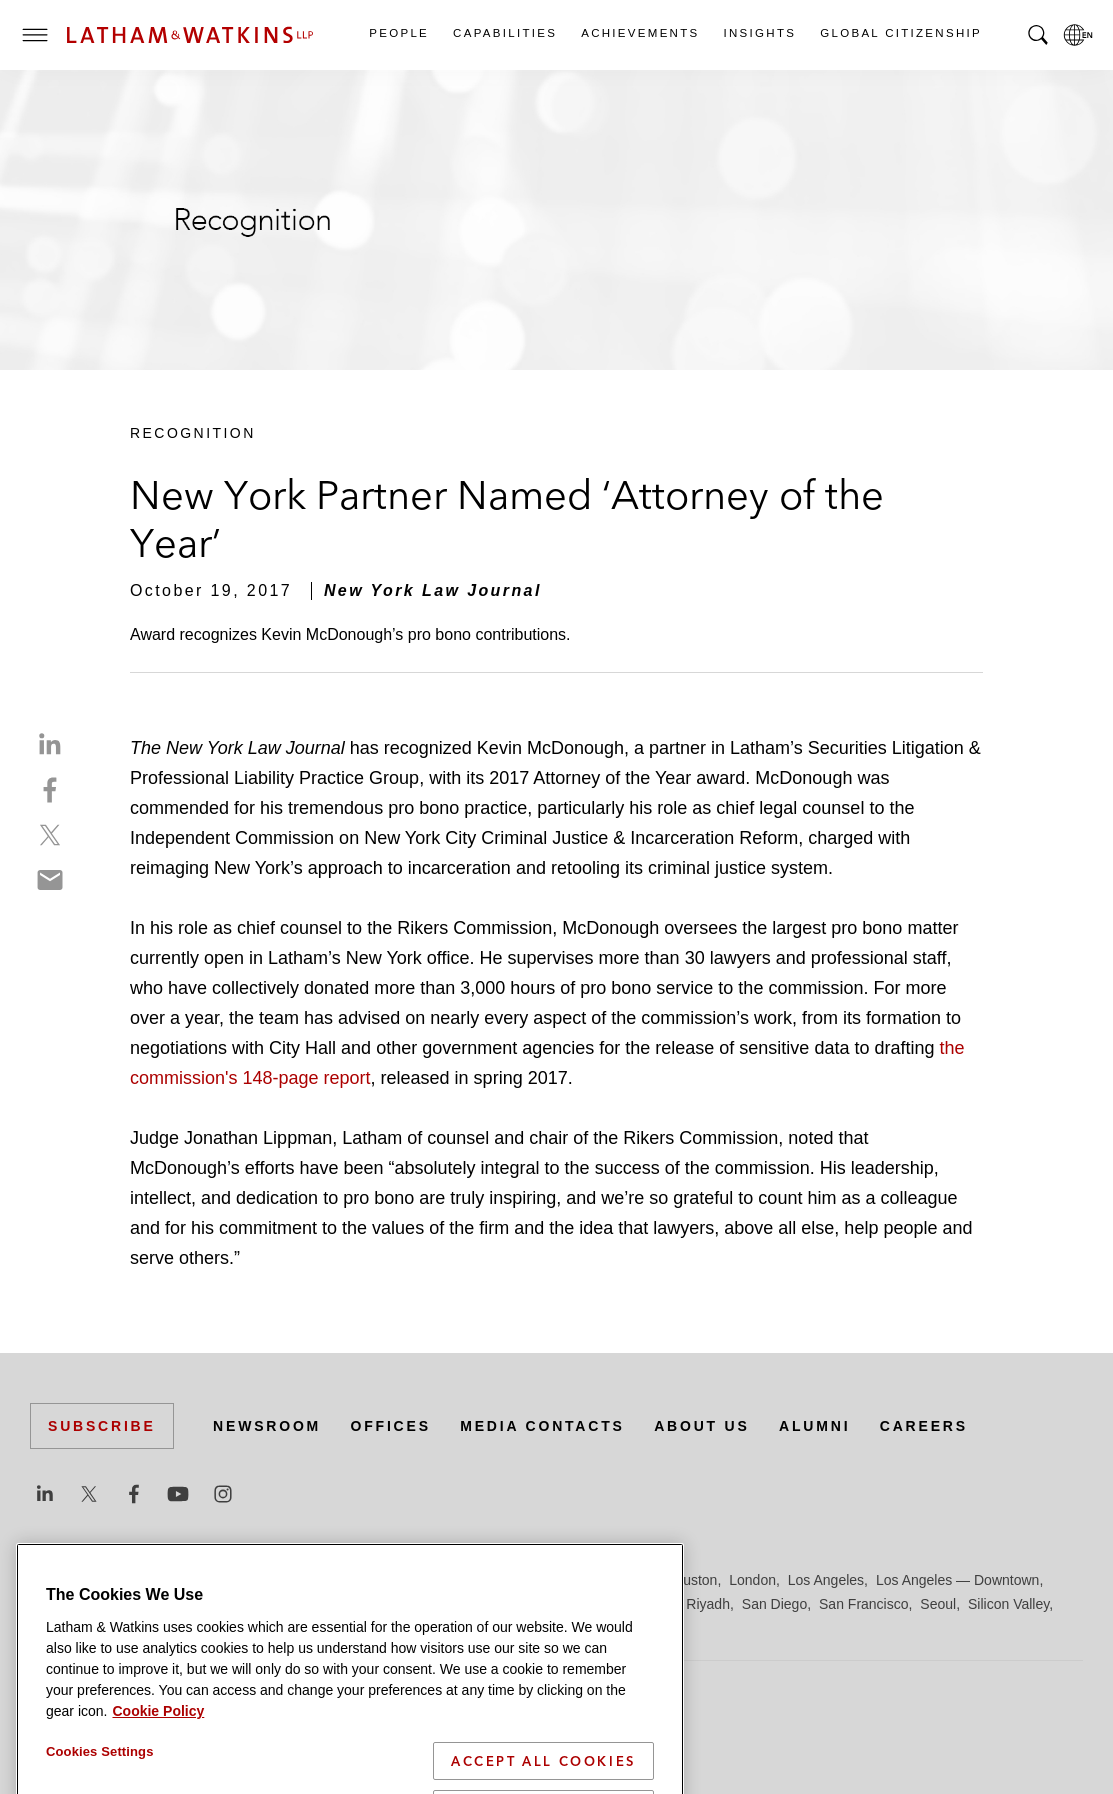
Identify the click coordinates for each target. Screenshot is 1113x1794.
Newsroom (267, 1426)
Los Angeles (826, 1580)
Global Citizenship (900, 33)
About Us (702, 1426)
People (398, 33)
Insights (759, 33)
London (752, 1580)
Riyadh (708, 1604)
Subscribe (102, 1426)
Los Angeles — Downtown (957, 1580)
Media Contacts (542, 1426)
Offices (391, 1426)
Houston (691, 1580)
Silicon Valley (1008, 1604)
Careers (924, 1426)
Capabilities (504, 33)
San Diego (774, 1604)
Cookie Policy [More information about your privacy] (158, 1746)
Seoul (938, 1604)
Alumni (814, 1426)
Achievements (639, 33)
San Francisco (863, 1604)
